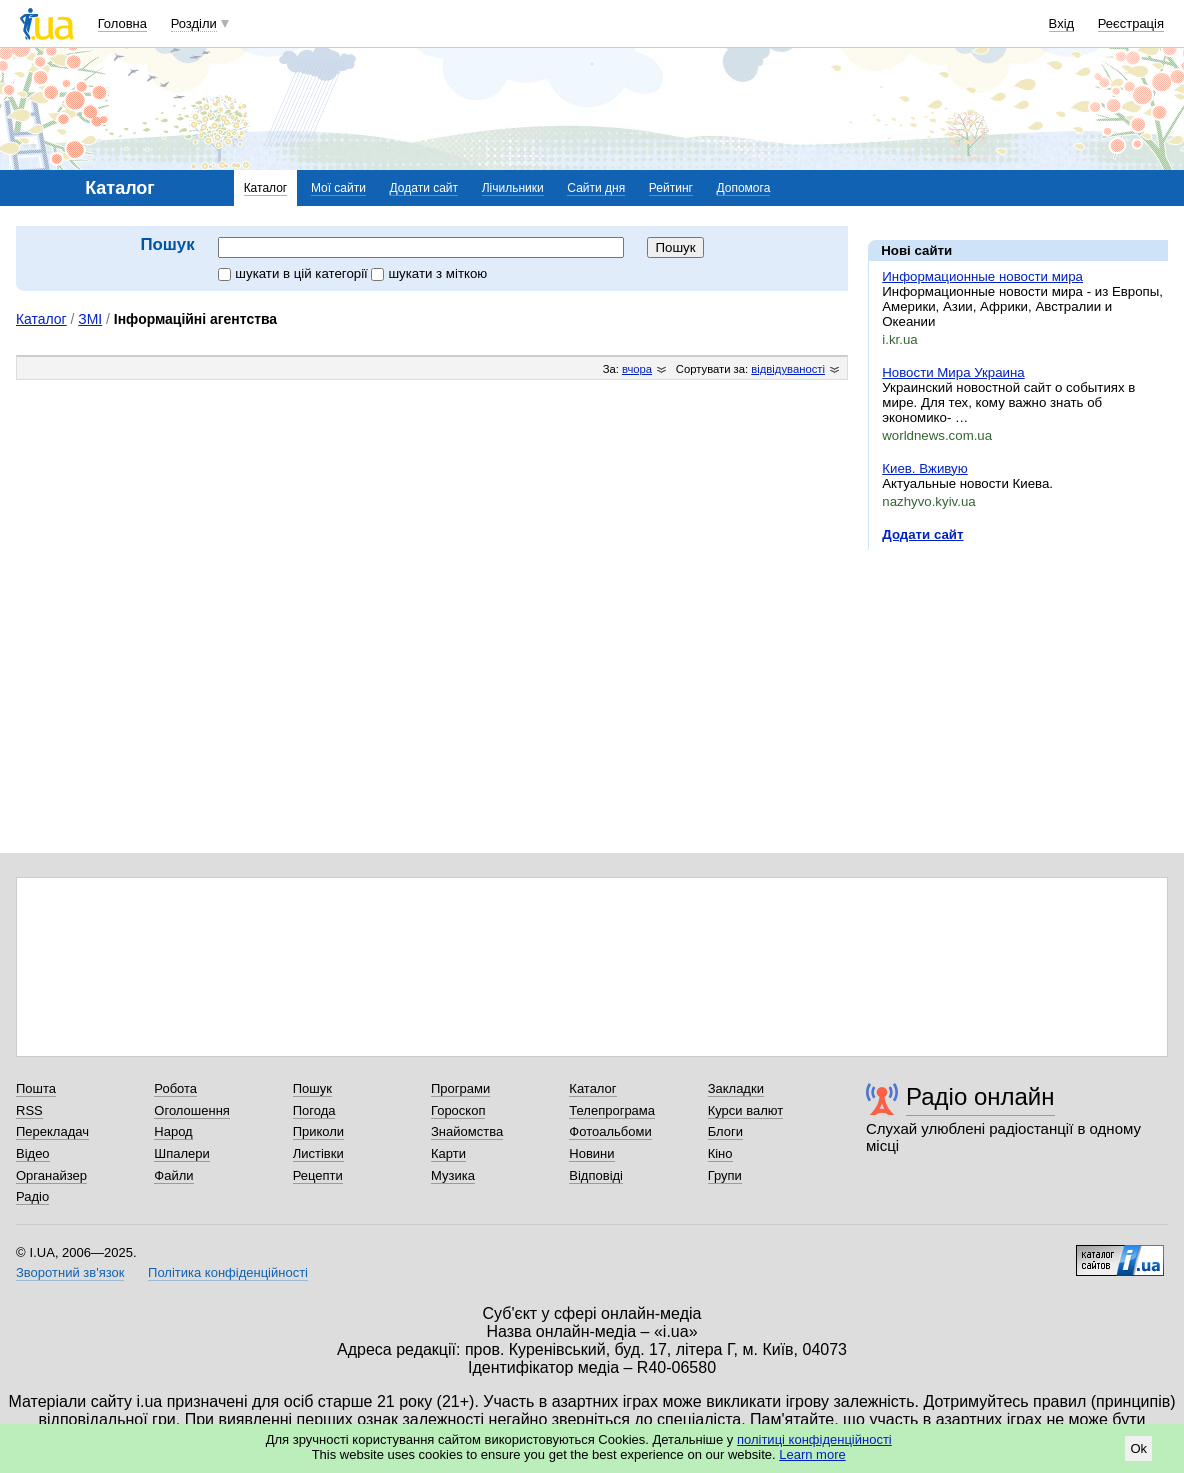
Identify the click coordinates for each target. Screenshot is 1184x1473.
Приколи (318, 1131)
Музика (453, 1175)
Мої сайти (338, 188)
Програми (460, 1088)
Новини (591, 1153)
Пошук (312, 1088)
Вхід (1062, 23)
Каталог (266, 188)
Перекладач (52, 1131)
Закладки (736, 1088)
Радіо (32, 1196)
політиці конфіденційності (814, 1439)
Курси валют (746, 1110)
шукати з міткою (429, 273)
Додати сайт (424, 188)
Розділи (194, 23)
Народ (173, 1131)
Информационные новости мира (982, 276)
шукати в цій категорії (294, 273)
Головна (122, 23)
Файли (173, 1175)
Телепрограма (612, 1110)
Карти (448, 1153)
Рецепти (318, 1175)
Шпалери (182, 1153)
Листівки (318, 1153)
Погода (314, 1110)
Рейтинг (671, 188)
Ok (1138, 1448)
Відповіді (596, 1175)
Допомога (744, 188)
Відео (33, 1153)
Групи (725, 1175)
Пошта (36, 1088)
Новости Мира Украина (953, 372)
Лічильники (513, 188)
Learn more (812, 1454)
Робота (175, 1088)
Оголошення (192, 1110)
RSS (29, 1110)
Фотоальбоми (610, 1131)
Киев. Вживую (924, 468)
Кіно (720, 1153)
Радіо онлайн (980, 1096)
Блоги (725, 1131)
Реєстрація (1131, 23)
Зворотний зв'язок (70, 1272)
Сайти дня (596, 188)
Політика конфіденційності (228, 1272)
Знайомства (467, 1131)
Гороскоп (458, 1110)
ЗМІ (90, 319)
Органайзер (51, 1175)
